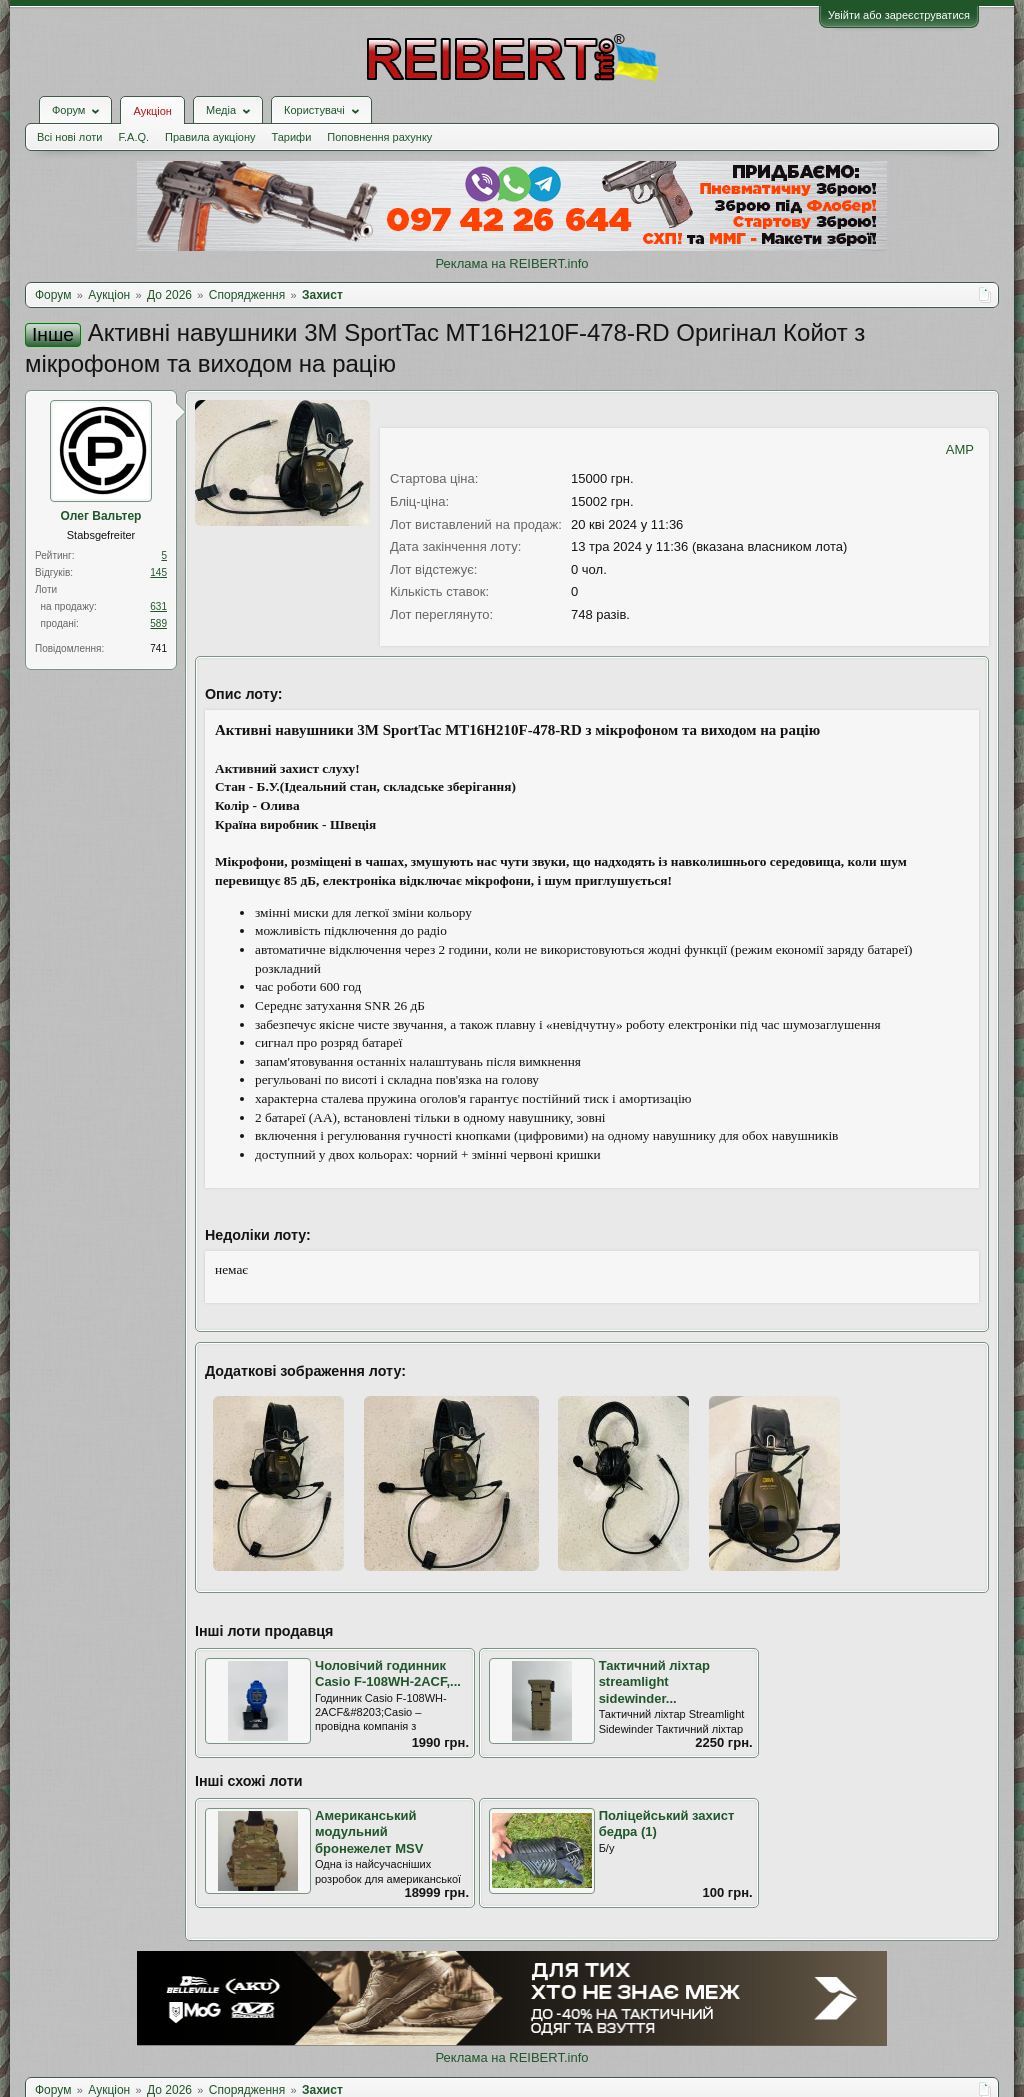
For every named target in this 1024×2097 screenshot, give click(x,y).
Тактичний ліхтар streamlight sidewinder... (654, 1682)
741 (158, 648)
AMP (960, 449)
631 (158, 606)
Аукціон (152, 111)
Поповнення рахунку (379, 137)
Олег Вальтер (101, 516)
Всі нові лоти (69, 137)
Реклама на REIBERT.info (511, 263)
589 (158, 623)
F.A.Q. (133, 137)
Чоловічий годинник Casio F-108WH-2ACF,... (388, 1674)
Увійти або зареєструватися (899, 15)
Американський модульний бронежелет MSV (369, 1832)
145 (158, 572)
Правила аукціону (210, 137)
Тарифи (292, 137)
